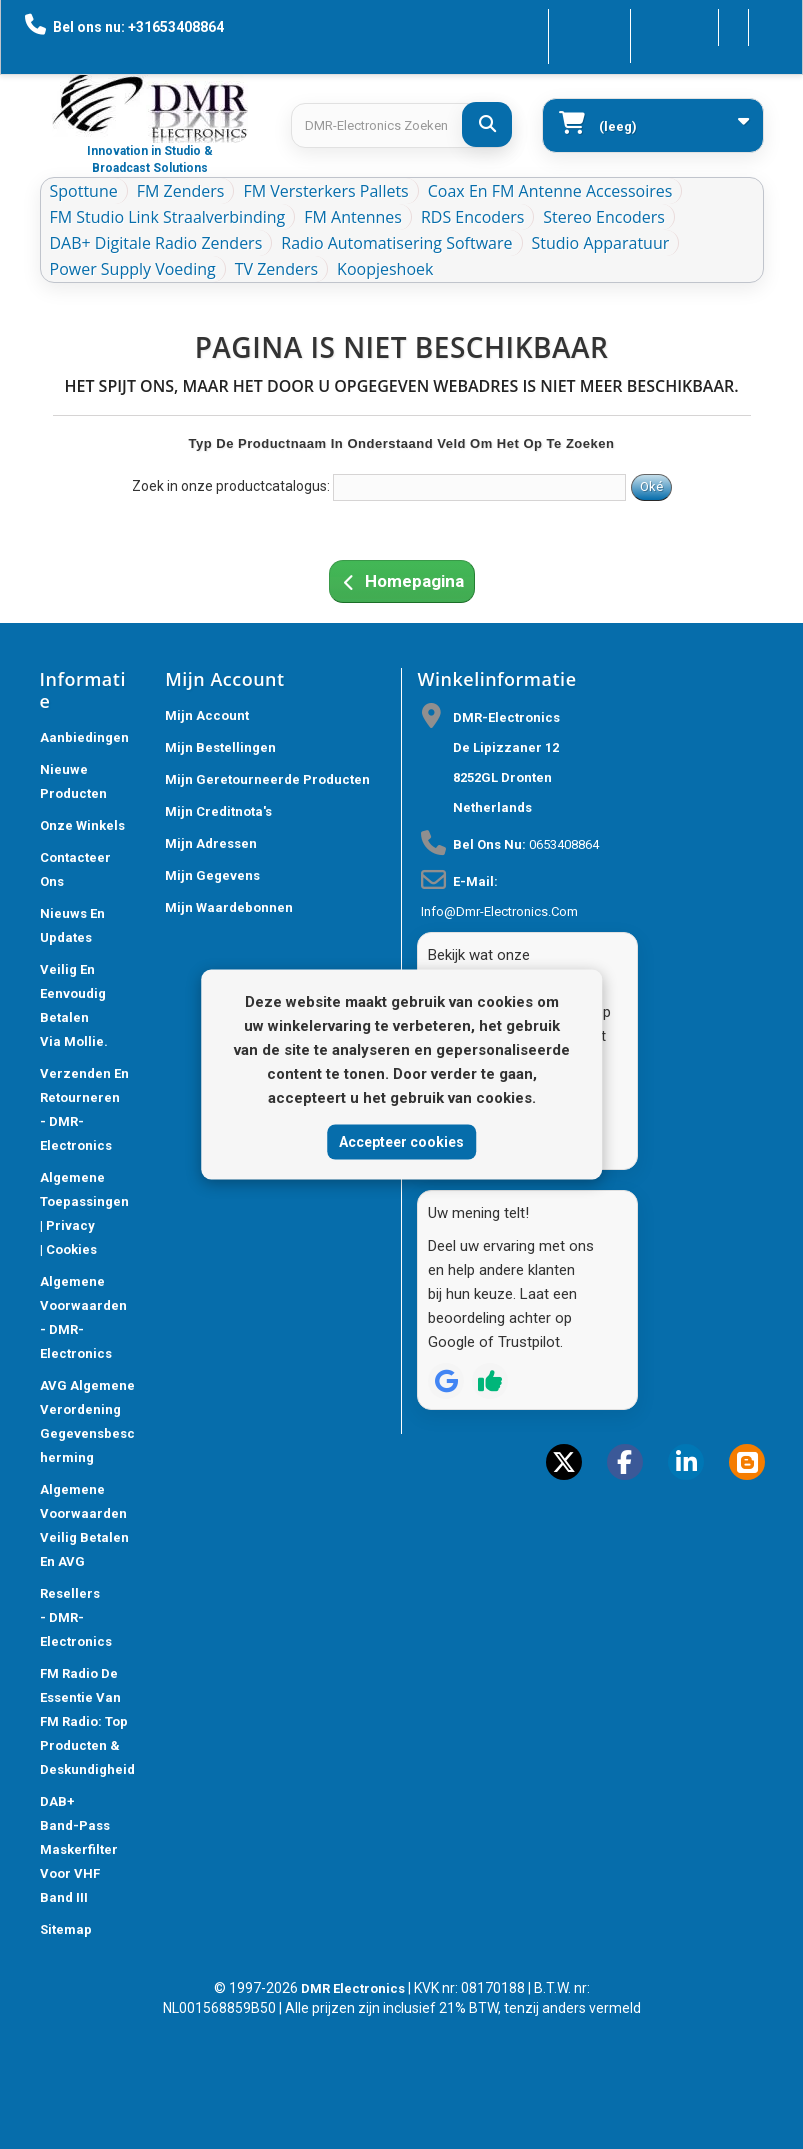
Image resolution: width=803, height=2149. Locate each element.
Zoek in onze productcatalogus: (231, 486)
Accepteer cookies (401, 1141)
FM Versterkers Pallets (325, 191)
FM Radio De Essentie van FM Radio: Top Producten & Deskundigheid (87, 1721)
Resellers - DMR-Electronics (76, 1617)
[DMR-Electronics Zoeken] (487, 124)
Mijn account (207, 715)
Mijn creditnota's (218, 811)
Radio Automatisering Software (396, 243)
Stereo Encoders (604, 217)
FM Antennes (353, 217)
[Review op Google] (446, 1381)
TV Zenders (276, 269)
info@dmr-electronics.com (499, 911)
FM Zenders (181, 191)
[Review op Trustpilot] (490, 1381)
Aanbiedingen (84, 737)
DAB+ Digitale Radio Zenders (156, 243)
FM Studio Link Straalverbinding (168, 217)
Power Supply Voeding (133, 269)
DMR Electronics (354, 1988)
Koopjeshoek (385, 269)
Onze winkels (82, 825)
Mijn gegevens (212, 875)
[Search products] (401, 125)
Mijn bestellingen (220, 747)
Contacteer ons (532, 25)
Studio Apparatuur (601, 243)
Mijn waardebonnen (229, 907)
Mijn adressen (211, 843)
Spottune (84, 191)
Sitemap (66, 1929)
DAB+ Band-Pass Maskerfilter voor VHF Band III (79, 1849)
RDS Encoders (472, 217)
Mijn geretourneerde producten (267, 779)
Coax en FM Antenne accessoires (550, 191)
